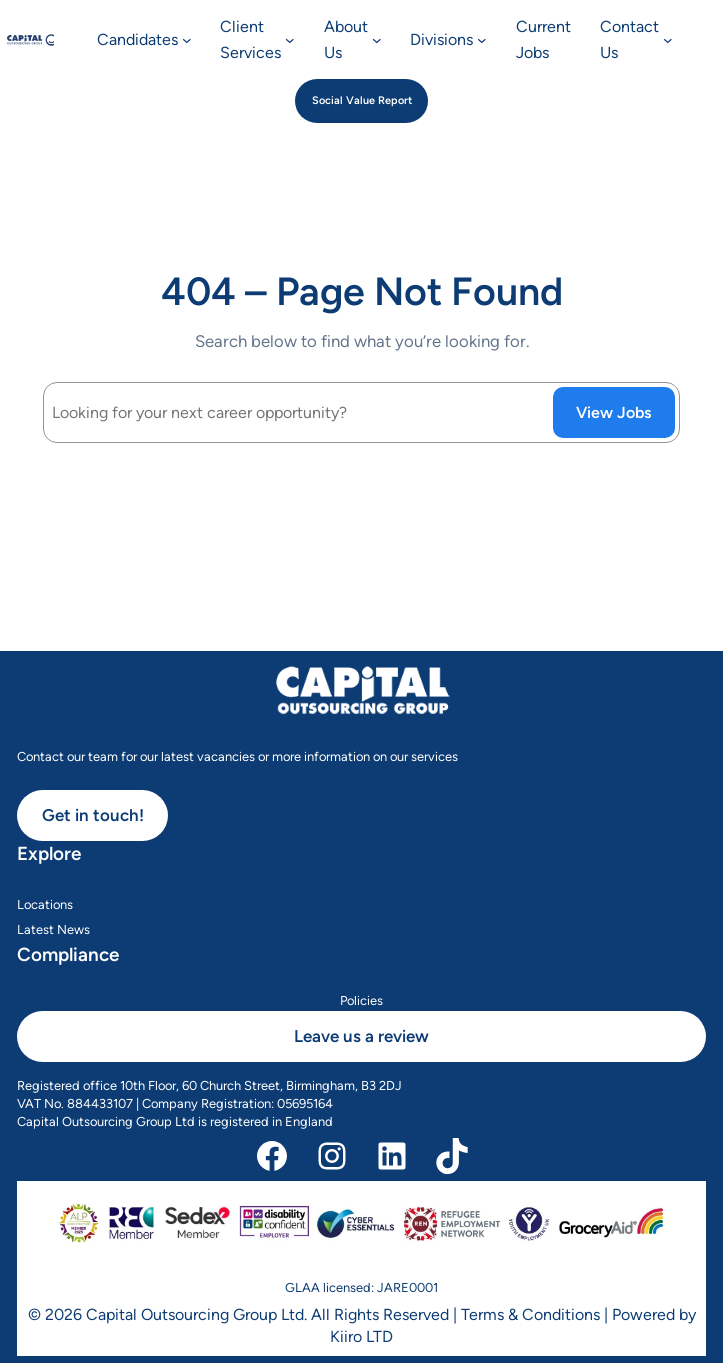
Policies (361, 1000)
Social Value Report (362, 100)
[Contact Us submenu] (668, 40)
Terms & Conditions (530, 1314)
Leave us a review (361, 1036)
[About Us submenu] (377, 40)
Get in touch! (93, 815)
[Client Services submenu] (290, 40)
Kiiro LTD (361, 1336)
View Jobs (613, 412)
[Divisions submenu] (482, 40)
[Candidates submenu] (187, 40)
